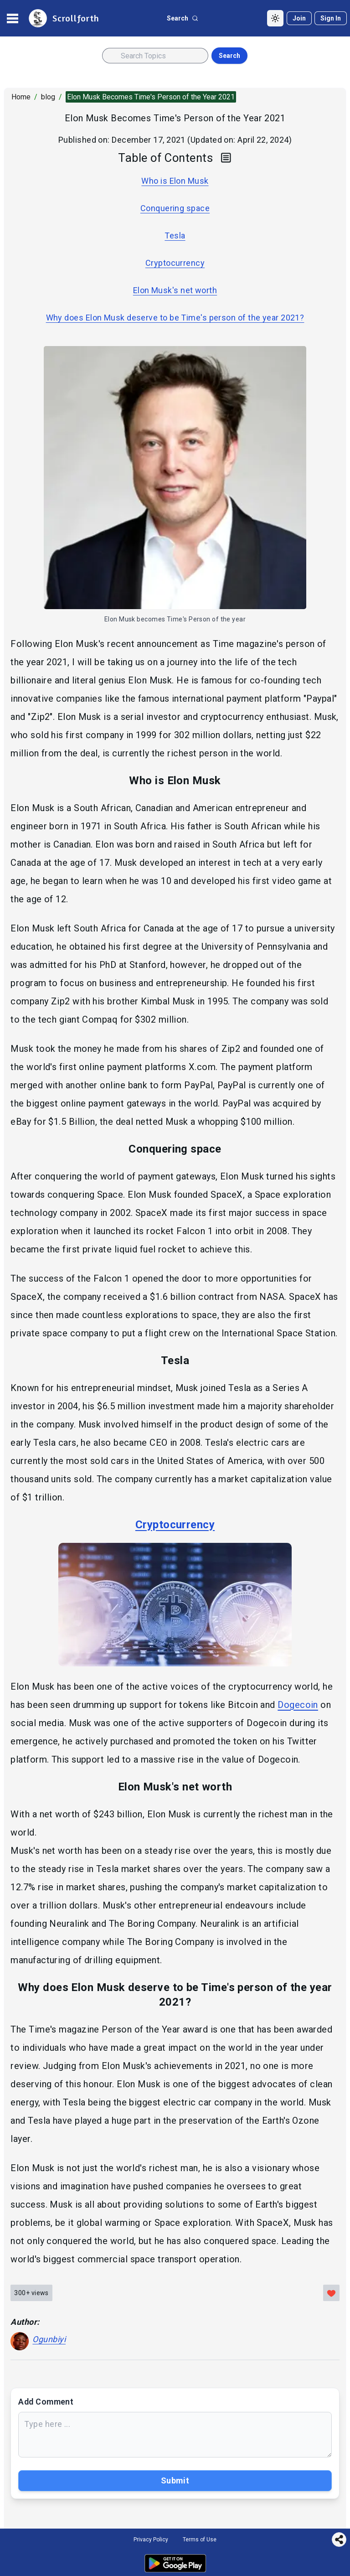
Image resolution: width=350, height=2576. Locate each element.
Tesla (175, 235)
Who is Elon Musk (174, 181)
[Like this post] (331, 2292)
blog (48, 97)
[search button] (182, 18)
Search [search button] (229, 55)
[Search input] (155, 55)
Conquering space (175, 208)
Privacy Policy (151, 2539)
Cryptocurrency (175, 263)
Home (21, 97)
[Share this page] (339, 2539)
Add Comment (45, 2401)
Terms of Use (199, 2539)
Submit (175, 2480)
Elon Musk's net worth (175, 290)
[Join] (299, 18)
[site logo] (63, 18)
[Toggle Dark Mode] (275, 18)
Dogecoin (298, 1704)
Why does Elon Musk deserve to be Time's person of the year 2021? (175, 317)
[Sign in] (330, 18)
